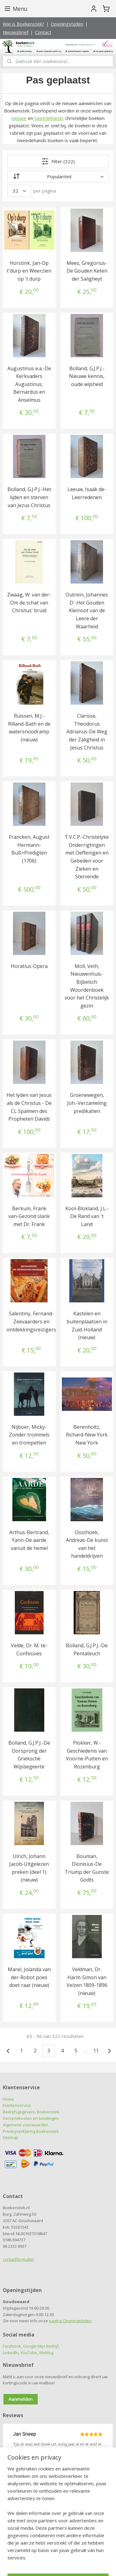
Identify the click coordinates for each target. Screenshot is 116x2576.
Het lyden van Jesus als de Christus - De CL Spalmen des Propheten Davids (29, 1107)
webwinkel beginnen (93, 2554)
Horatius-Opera (29, 965)
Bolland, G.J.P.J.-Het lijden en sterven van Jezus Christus (29, 497)
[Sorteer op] (58, 176)
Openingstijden (67, 24)
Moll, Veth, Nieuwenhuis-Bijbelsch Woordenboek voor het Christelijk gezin (87, 985)
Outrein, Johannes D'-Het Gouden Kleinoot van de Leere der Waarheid (87, 610)
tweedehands (49, 118)
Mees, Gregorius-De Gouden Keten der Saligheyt (87, 270)
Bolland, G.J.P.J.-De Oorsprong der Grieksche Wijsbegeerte (29, 1754)
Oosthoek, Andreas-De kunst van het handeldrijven (87, 1544)
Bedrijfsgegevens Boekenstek (31, 2112)
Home (8, 2099)
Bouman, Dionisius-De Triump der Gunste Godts (87, 1867)
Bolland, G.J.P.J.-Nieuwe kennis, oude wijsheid (87, 376)
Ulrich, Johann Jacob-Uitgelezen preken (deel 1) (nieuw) (29, 1867)
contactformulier (18, 2259)
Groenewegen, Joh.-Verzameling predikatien (87, 1103)
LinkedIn (11, 2352)
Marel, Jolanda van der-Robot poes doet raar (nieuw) (29, 1977)
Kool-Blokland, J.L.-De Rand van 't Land (87, 1216)
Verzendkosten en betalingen (31, 2118)
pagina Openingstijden (70, 2320)
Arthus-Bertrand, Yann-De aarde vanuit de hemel (29, 1540)
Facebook (12, 2346)
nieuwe (19, 118)
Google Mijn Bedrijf (40, 2346)
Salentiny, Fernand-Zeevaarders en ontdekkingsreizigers (31, 1321)
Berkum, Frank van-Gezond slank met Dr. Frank (29, 1216)
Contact (43, 32)
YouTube (28, 2352)
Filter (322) (58, 161)
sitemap (56, 2554)
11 (96, 2050)
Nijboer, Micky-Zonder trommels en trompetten (29, 1435)
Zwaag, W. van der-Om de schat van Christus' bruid (29, 602)
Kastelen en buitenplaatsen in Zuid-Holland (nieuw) (87, 1325)
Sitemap (10, 2137)
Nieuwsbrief (15, 32)
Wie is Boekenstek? (23, 24)
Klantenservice (17, 2105)
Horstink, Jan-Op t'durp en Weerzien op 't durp (29, 270)
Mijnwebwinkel (68, 2564)
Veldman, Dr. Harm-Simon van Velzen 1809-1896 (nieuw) (87, 1981)
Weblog (46, 2352)
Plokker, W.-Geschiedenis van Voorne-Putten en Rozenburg (87, 1754)
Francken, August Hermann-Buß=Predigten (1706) (29, 849)
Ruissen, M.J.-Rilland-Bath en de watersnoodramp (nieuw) (29, 727)
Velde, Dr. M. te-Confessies (29, 1649)
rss (69, 2554)
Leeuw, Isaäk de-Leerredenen (86, 493)
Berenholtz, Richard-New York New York (87, 1435)
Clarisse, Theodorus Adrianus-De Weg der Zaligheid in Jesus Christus (87, 731)
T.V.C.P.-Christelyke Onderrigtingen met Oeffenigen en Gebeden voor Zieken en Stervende (87, 857)
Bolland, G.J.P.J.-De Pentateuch (87, 1649)
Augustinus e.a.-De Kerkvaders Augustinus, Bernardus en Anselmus (29, 384)
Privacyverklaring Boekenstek (31, 2131)
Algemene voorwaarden (25, 2125)
